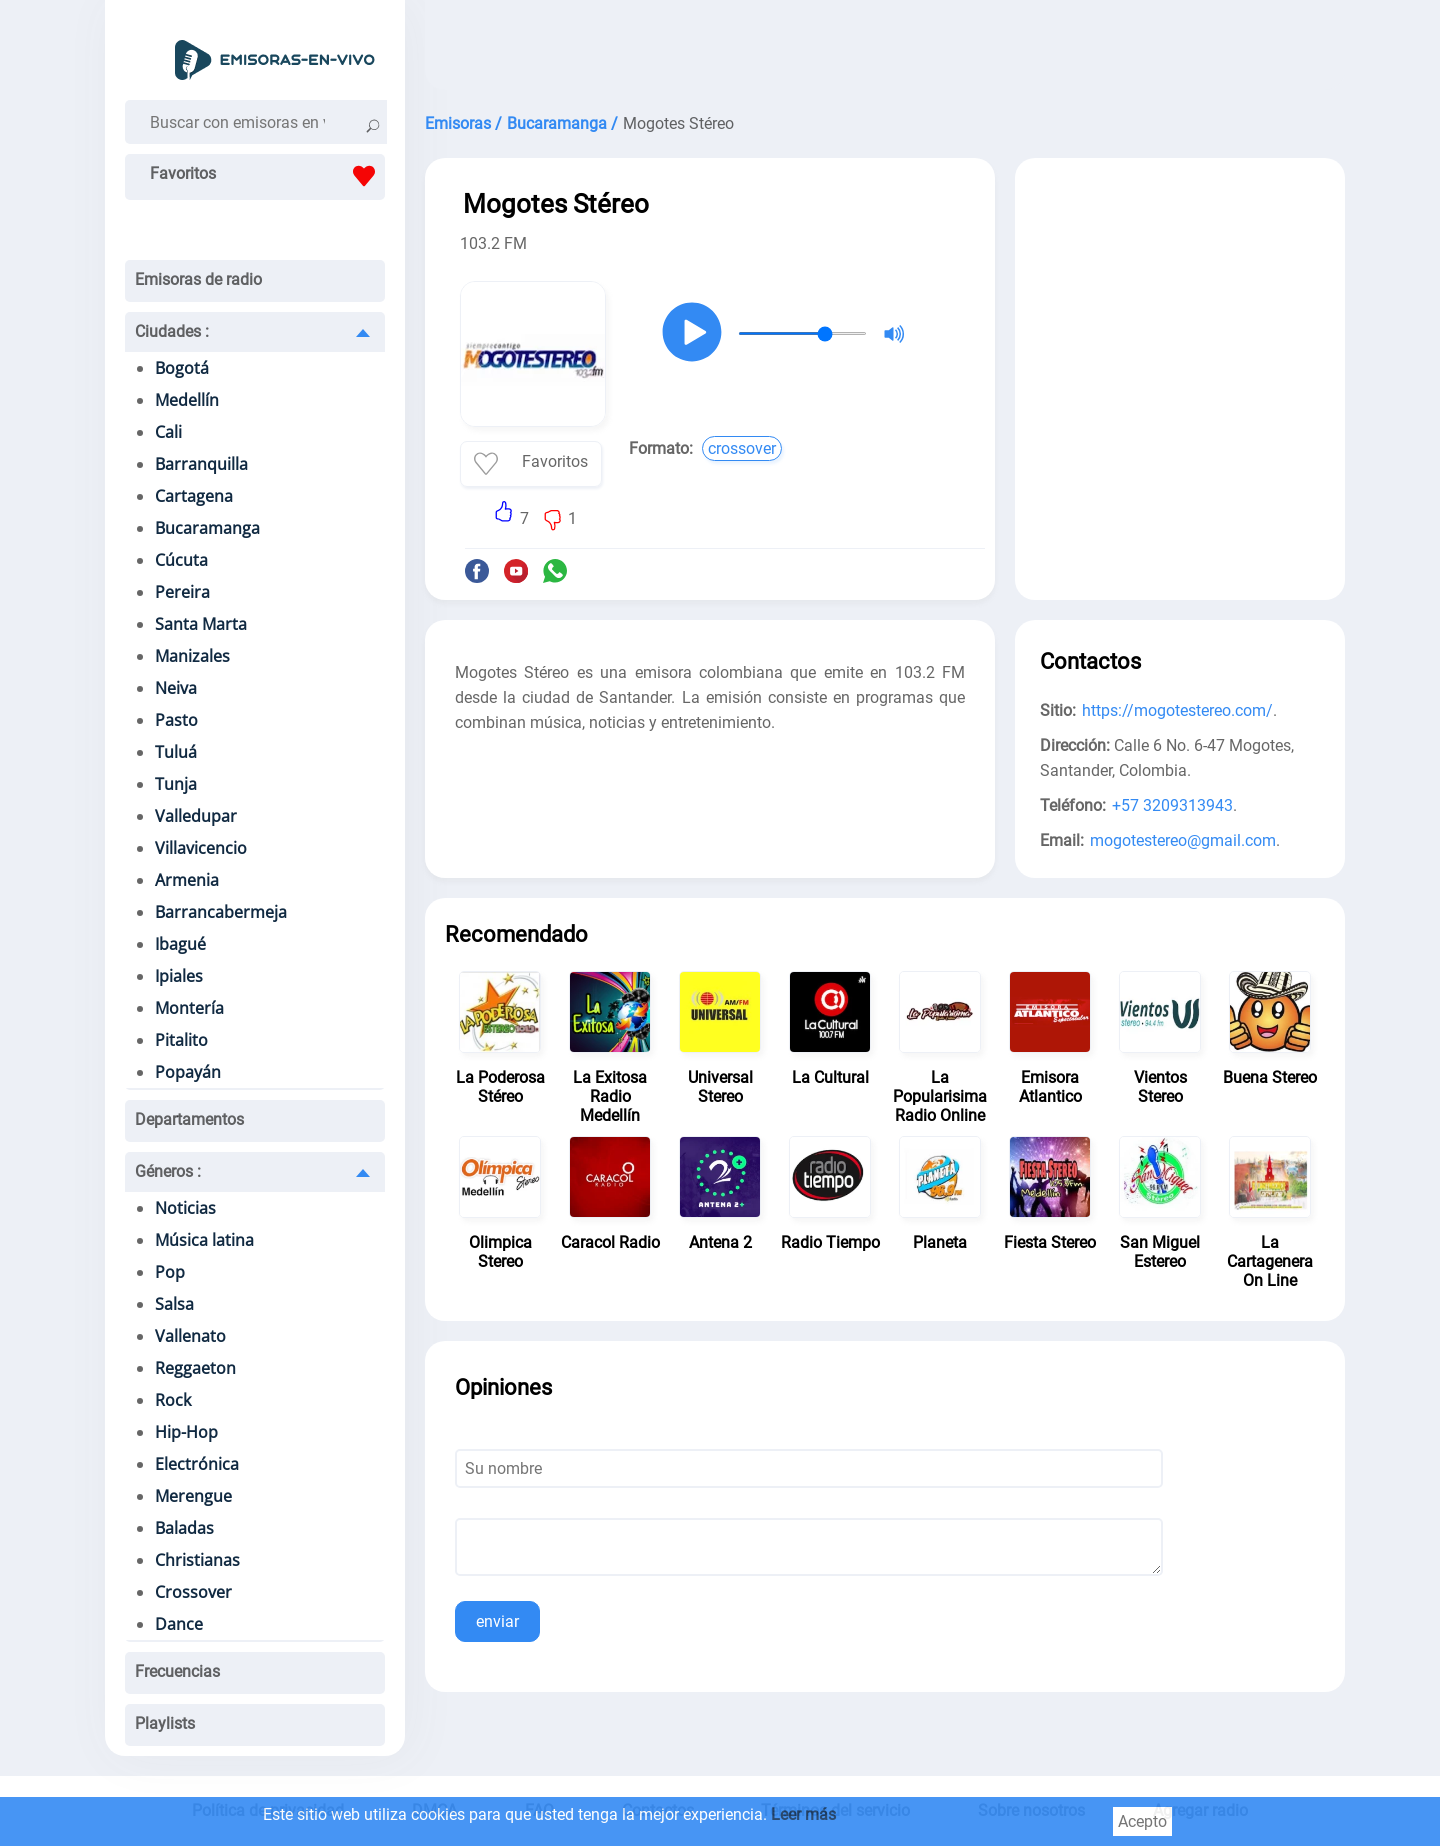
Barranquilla (201, 464)
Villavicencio (201, 848)
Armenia (187, 880)
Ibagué (180, 944)
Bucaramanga (207, 528)
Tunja (176, 784)
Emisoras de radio (198, 279)
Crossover (193, 1592)
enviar (497, 1621)
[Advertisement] (885, 50)
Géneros (168, 1171)
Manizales (192, 656)
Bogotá (182, 368)
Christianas (197, 1560)
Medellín (187, 400)
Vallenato (190, 1336)
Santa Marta (201, 624)
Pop (170, 1272)
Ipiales (179, 976)
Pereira (182, 592)
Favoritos (267, 176)
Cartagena (194, 496)
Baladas (184, 1528)
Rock (173, 1400)
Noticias (185, 1208)
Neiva (176, 688)
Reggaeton (195, 1368)
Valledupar (196, 816)
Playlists (165, 1723)
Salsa (174, 1304)
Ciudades (172, 331)
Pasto (176, 720)
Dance (179, 1624)
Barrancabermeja (221, 912)
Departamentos (189, 1119)
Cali (168, 432)
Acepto (1142, 1821)
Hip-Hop (186, 1432)
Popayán (188, 1072)
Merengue (193, 1496)
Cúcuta (181, 560)
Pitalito (181, 1040)
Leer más (803, 1814)
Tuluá (176, 752)
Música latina (204, 1240)
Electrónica (197, 1464)
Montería (189, 1008)
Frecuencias (177, 1671)
